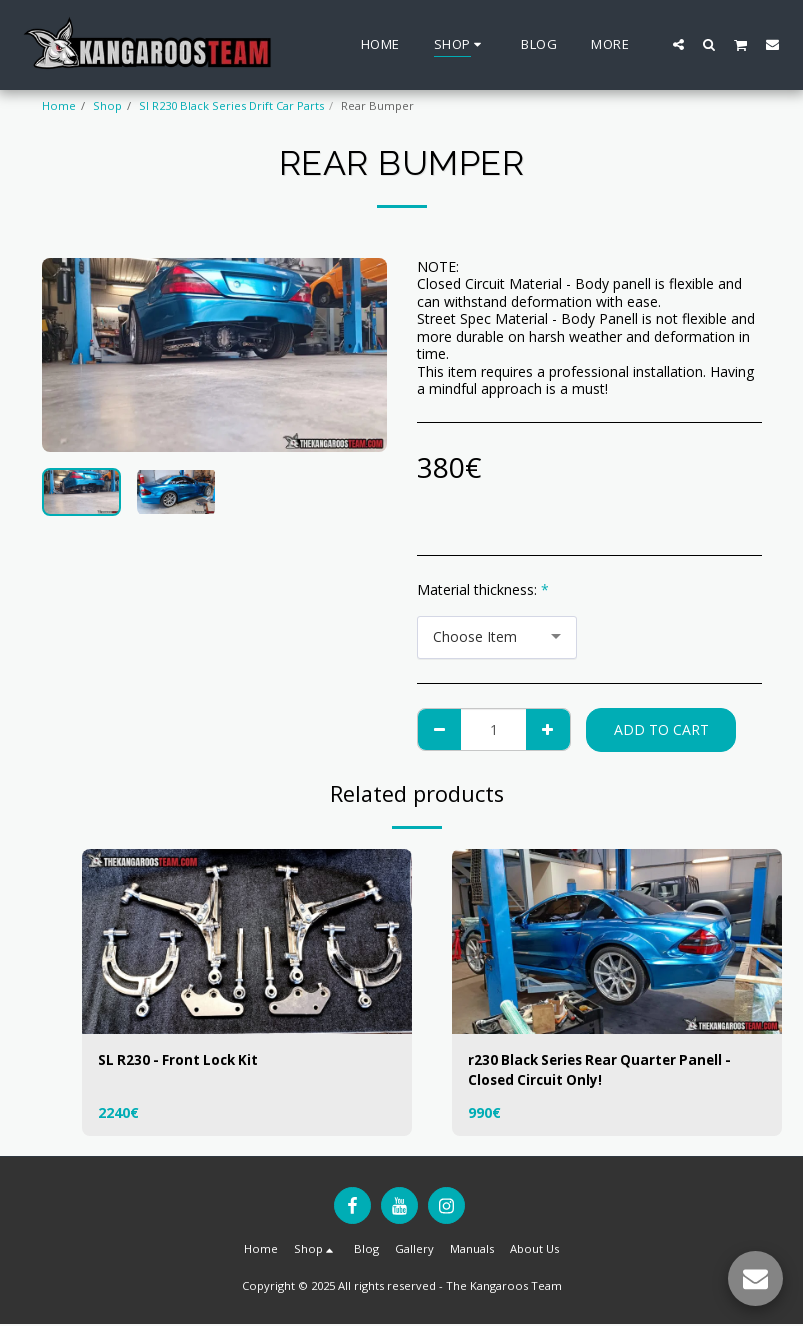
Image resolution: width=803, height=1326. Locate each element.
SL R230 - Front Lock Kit (181, 1060)
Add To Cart (661, 729)
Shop (107, 105)
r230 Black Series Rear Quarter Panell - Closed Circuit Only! (606, 1071)
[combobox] (497, 637)
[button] (678, 44)
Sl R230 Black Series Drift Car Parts (231, 105)
